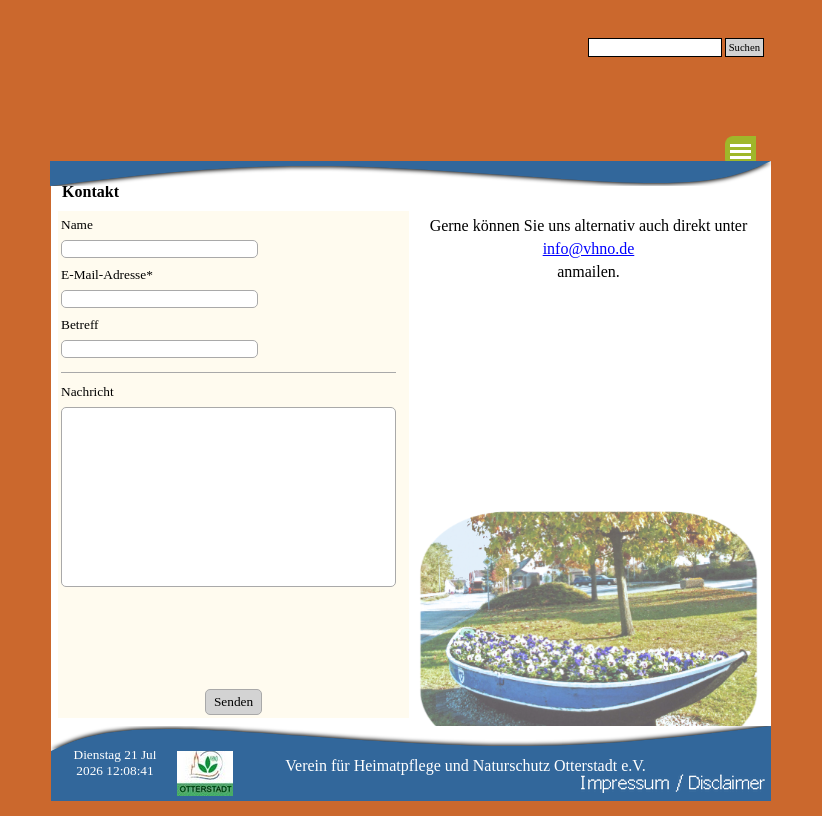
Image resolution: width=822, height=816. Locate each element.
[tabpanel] (588, 248)
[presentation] (213, 640)
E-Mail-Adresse (107, 274)
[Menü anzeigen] (740, 151)
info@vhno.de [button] (589, 248)
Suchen (744, 47)
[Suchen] (655, 47)
